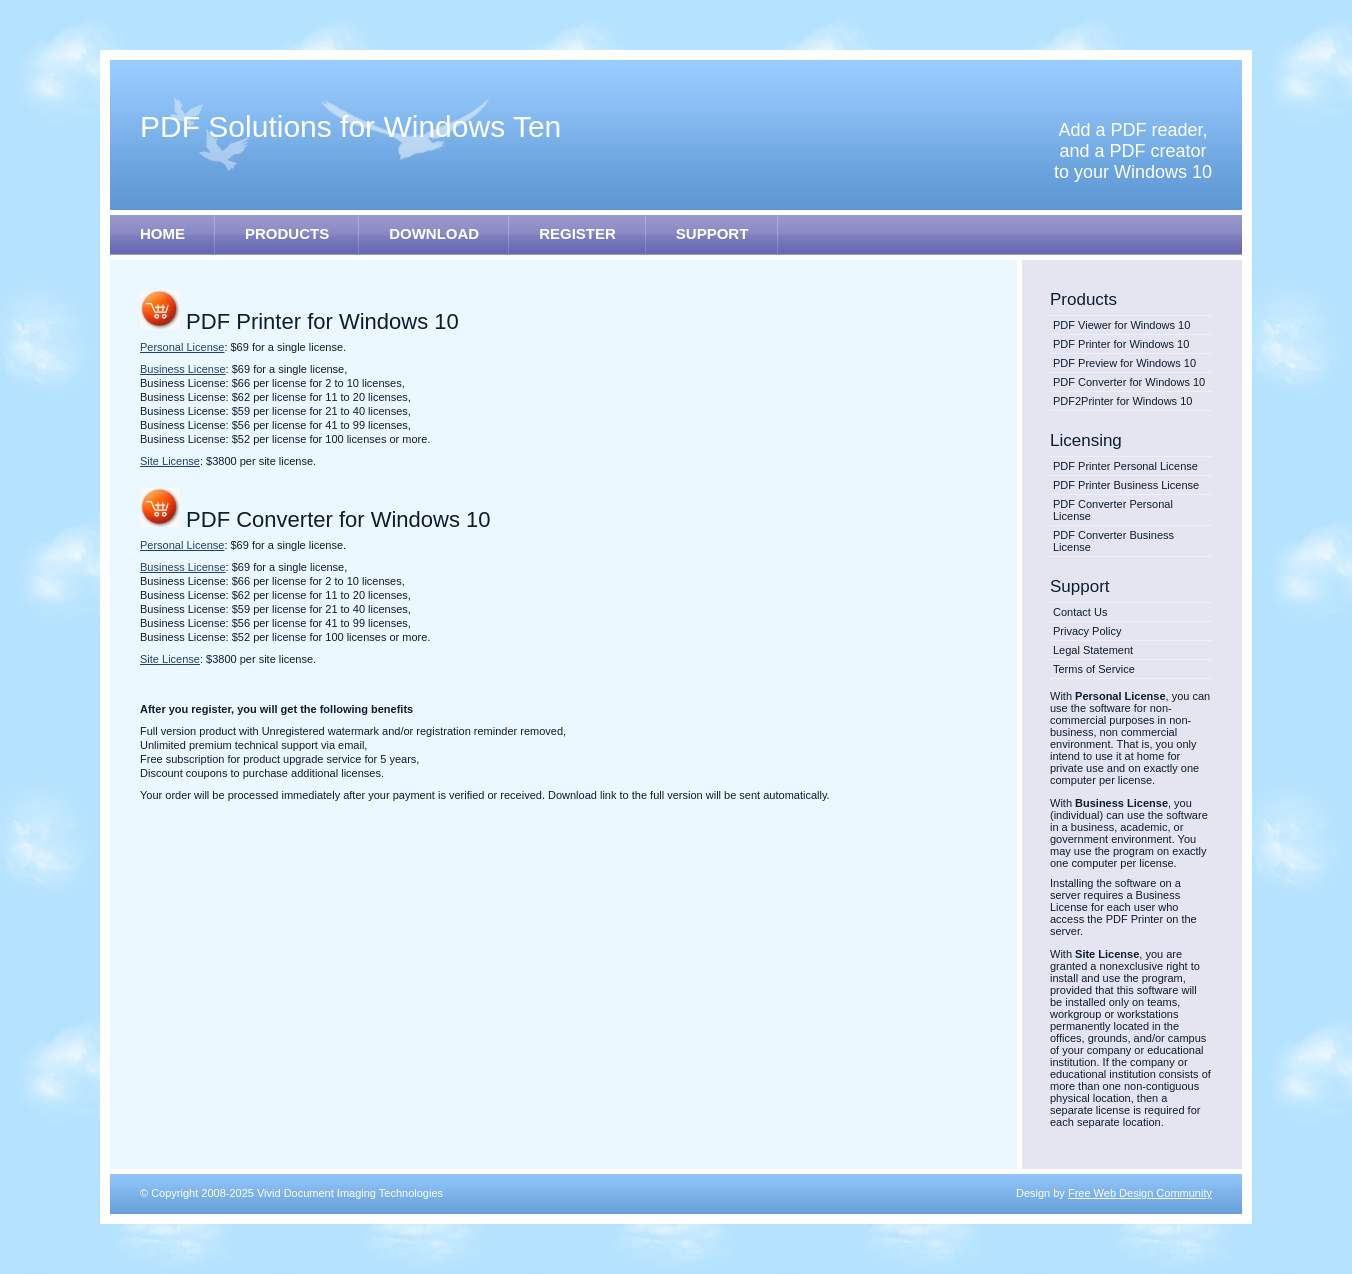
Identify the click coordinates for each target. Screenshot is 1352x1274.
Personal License (182, 347)
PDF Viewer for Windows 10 (1121, 325)
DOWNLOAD (434, 233)
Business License (183, 369)
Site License (170, 461)
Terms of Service (1094, 669)
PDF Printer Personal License (1125, 466)
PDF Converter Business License (1113, 541)
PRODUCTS (287, 233)
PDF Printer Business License (1126, 485)
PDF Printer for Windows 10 (1121, 344)
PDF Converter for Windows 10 (1129, 382)
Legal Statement (1093, 650)
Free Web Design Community (1140, 1193)
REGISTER (577, 233)
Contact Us (1080, 612)
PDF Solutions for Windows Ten (350, 126)
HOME (162, 233)
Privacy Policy (1087, 631)
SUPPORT (712, 233)
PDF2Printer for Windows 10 (1122, 401)
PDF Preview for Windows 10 (1124, 363)
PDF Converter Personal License (1113, 510)
